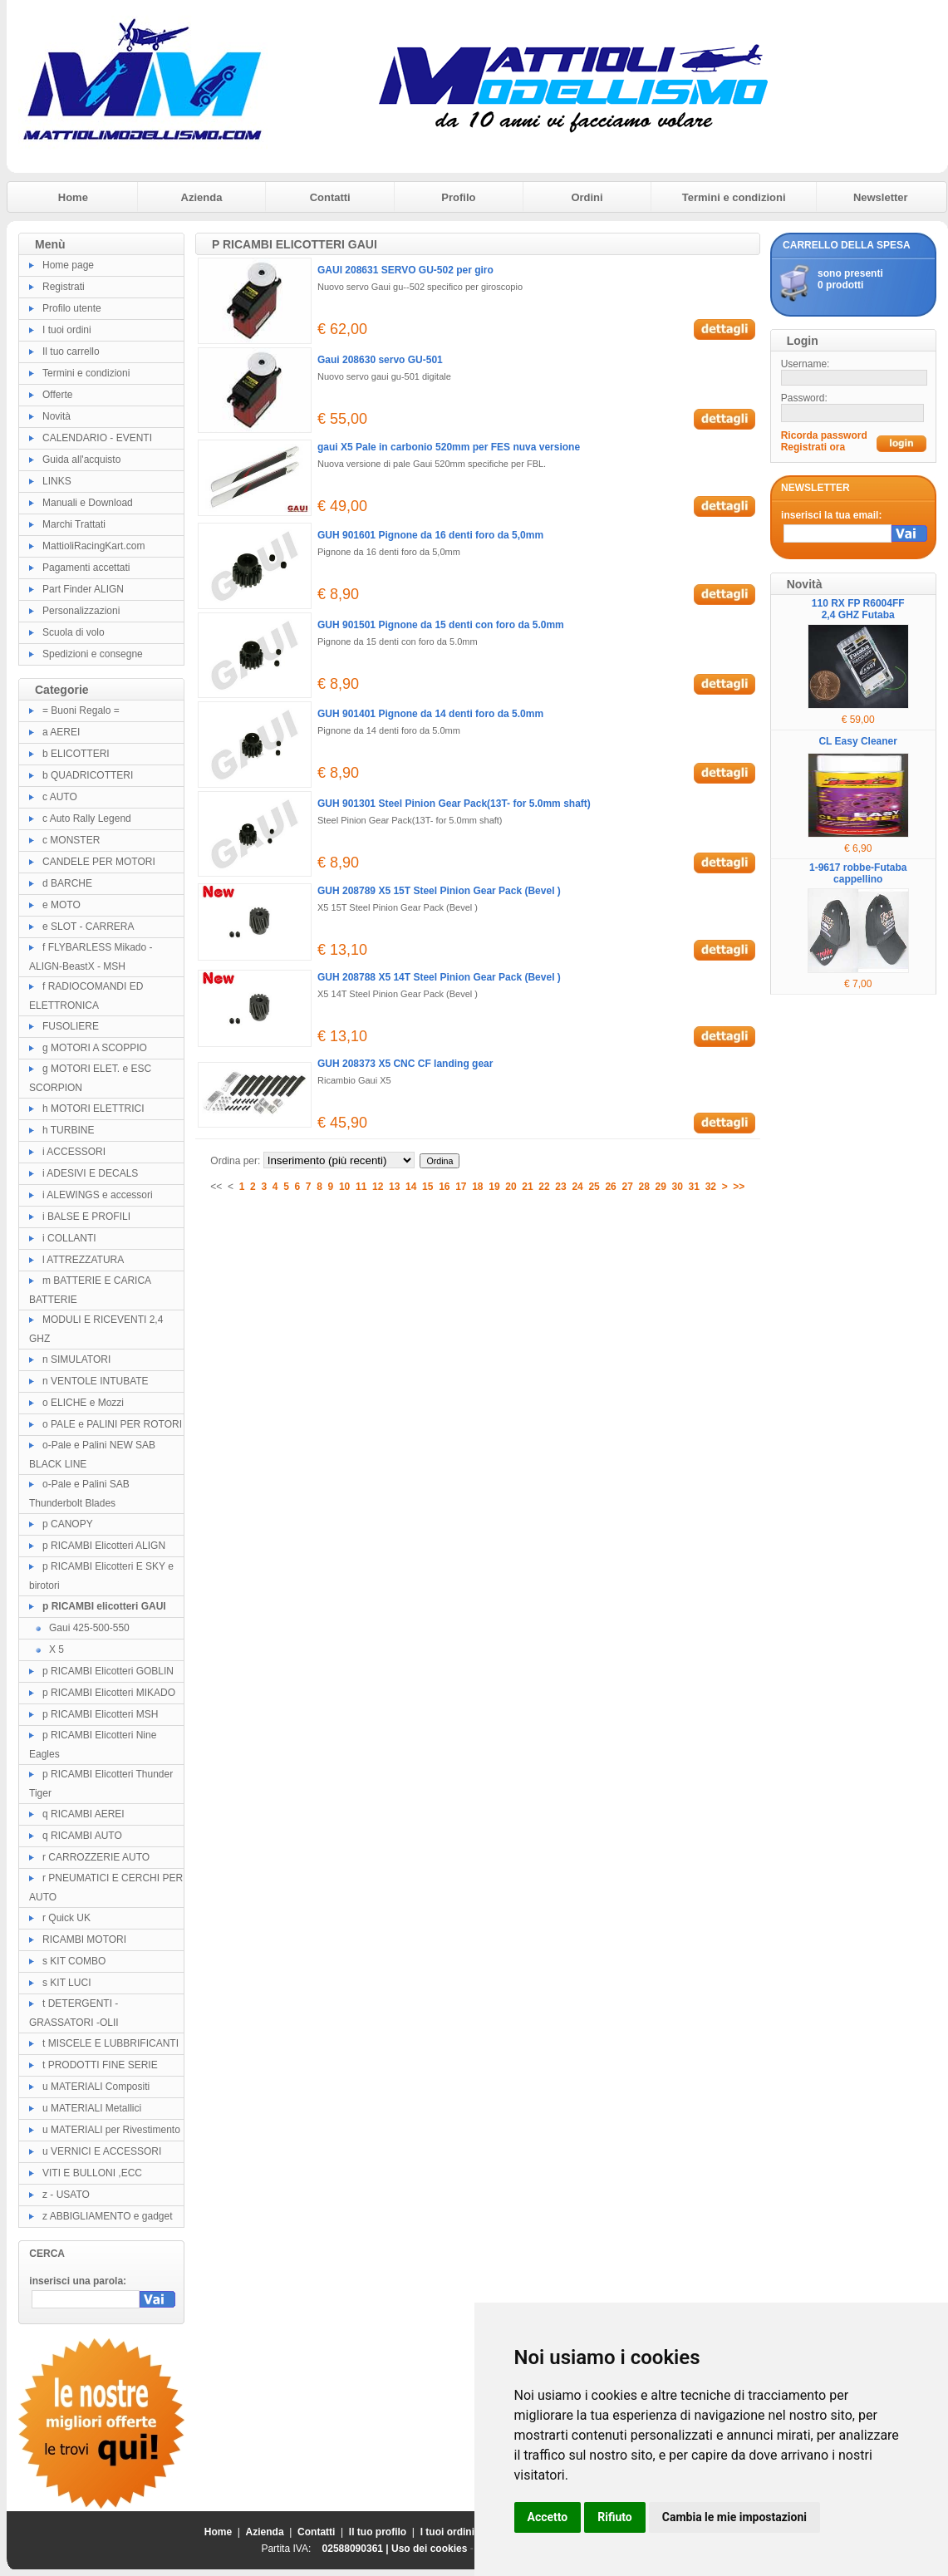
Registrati (63, 287)
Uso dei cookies (429, 2548)
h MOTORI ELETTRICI (93, 1108)
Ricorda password (824, 435)
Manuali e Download (87, 503)
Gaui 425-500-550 (89, 1628)
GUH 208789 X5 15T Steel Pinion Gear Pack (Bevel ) (439, 891)
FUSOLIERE (70, 1026)
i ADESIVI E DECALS (90, 1173)
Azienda (202, 197)
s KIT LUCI (66, 1983)
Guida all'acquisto (81, 459)
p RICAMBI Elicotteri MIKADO (108, 1692)
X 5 (56, 1649)
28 (644, 1186)
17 (460, 1186)
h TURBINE (68, 1130)
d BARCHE (67, 883)
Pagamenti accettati (86, 567)
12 (377, 1186)
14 (410, 1186)
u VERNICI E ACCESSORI (101, 2151)
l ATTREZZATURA (83, 1260)
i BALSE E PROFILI (86, 1216)
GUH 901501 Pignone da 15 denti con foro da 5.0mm (440, 625)
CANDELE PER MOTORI (98, 862)
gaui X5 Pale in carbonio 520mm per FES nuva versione (448, 447)
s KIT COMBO (74, 1961)
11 (361, 1186)
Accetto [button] (548, 2517)
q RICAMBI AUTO (82, 1835)
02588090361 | (356, 2548)
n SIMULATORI (76, 1359)
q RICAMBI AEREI (83, 1814)
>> (738, 1186)
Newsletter (880, 197)
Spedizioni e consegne (92, 654)
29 (661, 1186)
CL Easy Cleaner (857, 741)
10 (344, 1186)
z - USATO (66, 2194)
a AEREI (61, 732)
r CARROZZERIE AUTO (96, 1857)
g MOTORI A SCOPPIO (94, 1048)
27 (626, 1186)
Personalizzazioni (81, 611)
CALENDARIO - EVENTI (97, 438)
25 (593, 1186)
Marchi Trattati (74, 524)
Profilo (458, 197)
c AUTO (59, 797)
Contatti (330, 197)
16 (444, 1186)
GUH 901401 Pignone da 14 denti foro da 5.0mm (430, 714)
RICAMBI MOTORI (84, 1939)
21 (527, 1186)
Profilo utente (71, 308)
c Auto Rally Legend (86, 818)
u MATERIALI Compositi (96, 2086)
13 (394, 1186)
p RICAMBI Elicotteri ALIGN (103, 1545)
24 (577, 1186)
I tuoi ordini (66, 330)
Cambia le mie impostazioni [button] (734, 2517)
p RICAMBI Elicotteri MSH (100, 1714)
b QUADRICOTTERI (87, 775)
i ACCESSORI (74, 1152)
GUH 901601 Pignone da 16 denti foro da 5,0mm (430, 535)
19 (494, 1186)
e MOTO (61, 905)
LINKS (56, 481)
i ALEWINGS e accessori (97, 1195)
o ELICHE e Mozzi (83, 1402)
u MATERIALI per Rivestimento (111, 2130)
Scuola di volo (73, 632)
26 (610, 1186)
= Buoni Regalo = (81, 710)
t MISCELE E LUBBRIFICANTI (110, 2043)
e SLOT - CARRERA (88, 926)
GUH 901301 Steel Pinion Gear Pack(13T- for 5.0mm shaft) (454, 803)
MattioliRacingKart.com (93, 546)
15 (427, 1186)
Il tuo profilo (377, 2532)
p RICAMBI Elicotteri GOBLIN (108, 1671)
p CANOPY (67, 1524)
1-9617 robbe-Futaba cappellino (857, 873)
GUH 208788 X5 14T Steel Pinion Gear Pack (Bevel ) (439, 977)
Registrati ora (813, 447)
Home (73, 197)
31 (694, 1186)
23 (560, 1186)
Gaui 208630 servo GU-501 (380, 360)
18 (477, 1186)
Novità (56, 416)
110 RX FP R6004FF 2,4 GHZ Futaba (858, 609)
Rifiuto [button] (614, 2517)
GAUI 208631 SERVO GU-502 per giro (405, 270)
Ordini (586, 197)
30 (677, 1186)
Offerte (57, 395)
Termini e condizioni (734, 197)
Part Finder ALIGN (83, 589)
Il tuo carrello (71, 351)
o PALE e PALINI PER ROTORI (112, 1424)
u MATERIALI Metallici (91, 2108)
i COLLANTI (69, 1238)
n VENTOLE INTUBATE (95, 1381)
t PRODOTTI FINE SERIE (100, 2065)
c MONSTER (71, 840)
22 (543, 1186)
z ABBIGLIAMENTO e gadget (107, 2216)
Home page (68, 265)
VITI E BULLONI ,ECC (92, 2173)
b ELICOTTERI (76, 754)
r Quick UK (66, 1918)
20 (510, 1186)
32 (710, 1186)
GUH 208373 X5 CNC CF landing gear (405, 1063)
